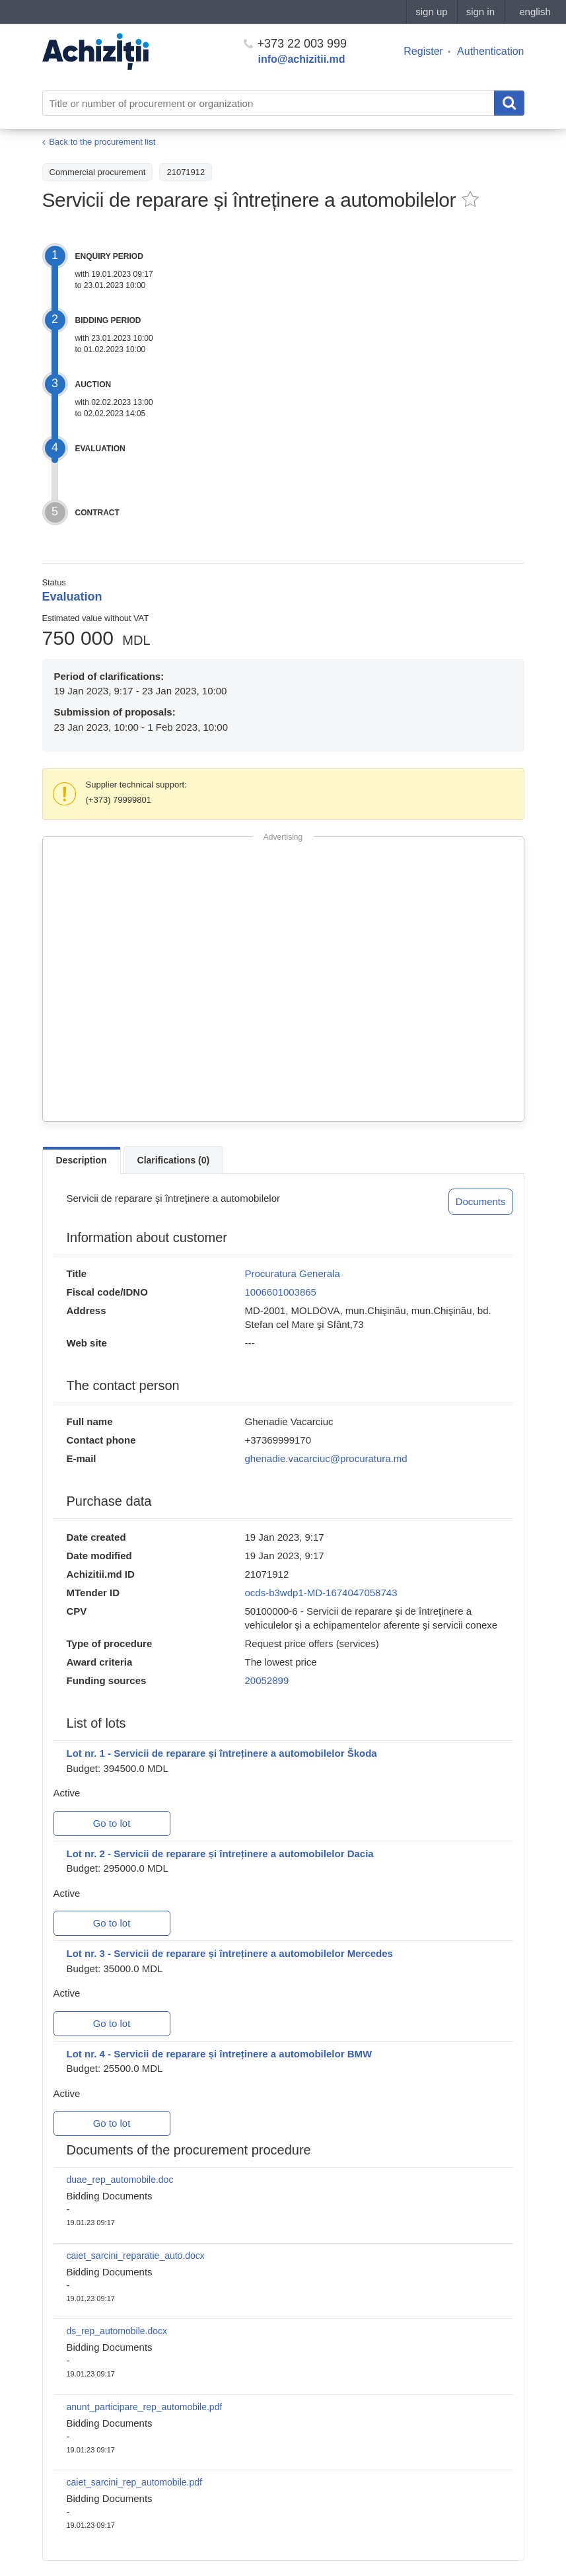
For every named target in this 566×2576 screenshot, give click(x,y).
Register (423, 51)
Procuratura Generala (292, 1273)
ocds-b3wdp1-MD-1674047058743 (321, 1592)
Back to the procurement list (102, 142)
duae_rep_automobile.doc (120, 2179)
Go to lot (112, 1823)
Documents (481, 1201)
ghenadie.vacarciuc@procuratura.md (326, 1458)
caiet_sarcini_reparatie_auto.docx (136, 2255)
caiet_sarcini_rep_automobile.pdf (134, 2482)
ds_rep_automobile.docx (117, 2331)
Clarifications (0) (173, 1160)
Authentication (490, 51)
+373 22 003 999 (295, 43)
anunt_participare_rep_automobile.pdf (145, 2407)
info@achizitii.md (301, 59)
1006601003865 (280, 1292)
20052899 (267, 1680)
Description (81, 1160)
